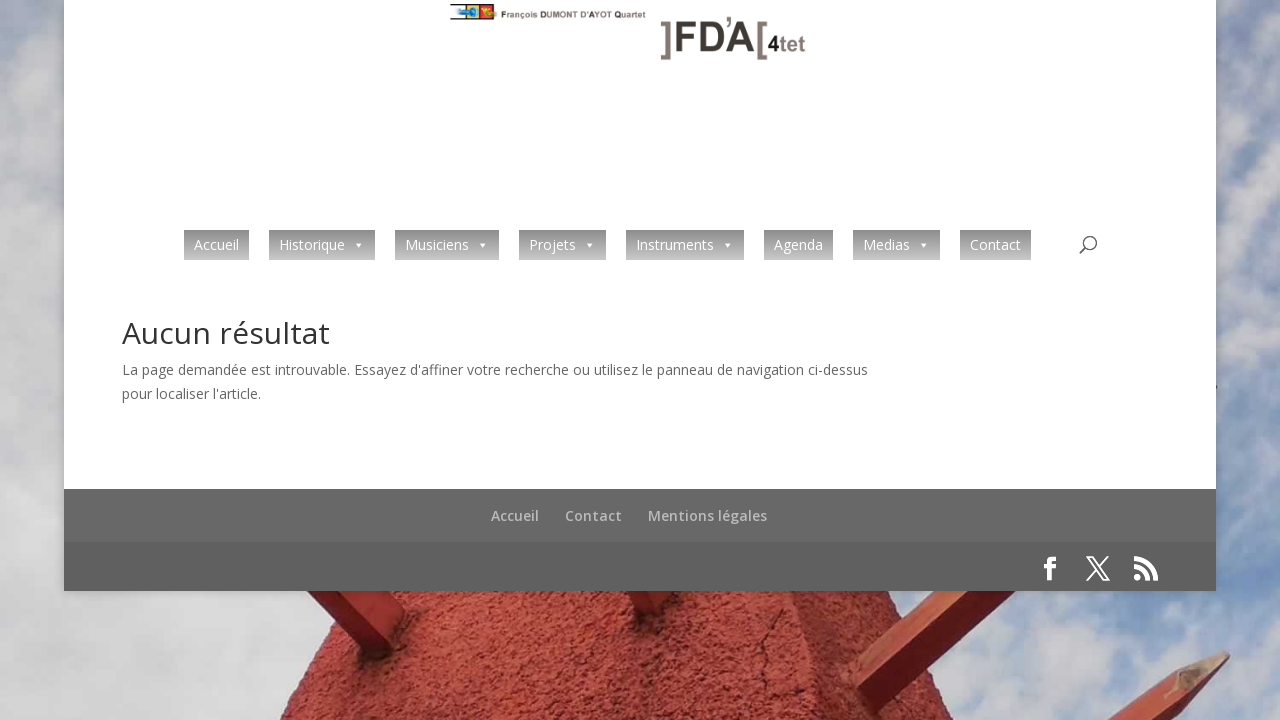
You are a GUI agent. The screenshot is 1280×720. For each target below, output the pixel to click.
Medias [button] (886, 244)
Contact (995, 244)
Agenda (798, 244)
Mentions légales (707, 515)
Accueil (216, 244)
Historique (312, 244)
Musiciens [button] (437, 244)
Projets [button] (552, 244)
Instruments (675, 244)
